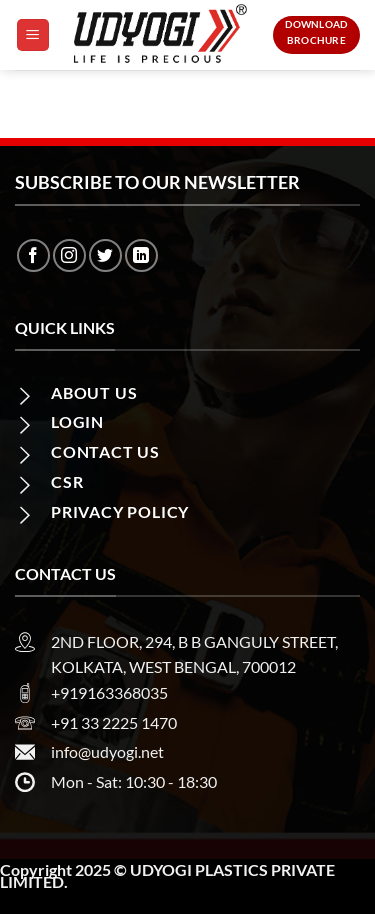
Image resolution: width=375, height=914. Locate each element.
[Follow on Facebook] (33, 255)
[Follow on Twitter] (105, 255)
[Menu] (33, 35)
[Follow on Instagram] (69, 255)
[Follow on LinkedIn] (141, 255)
